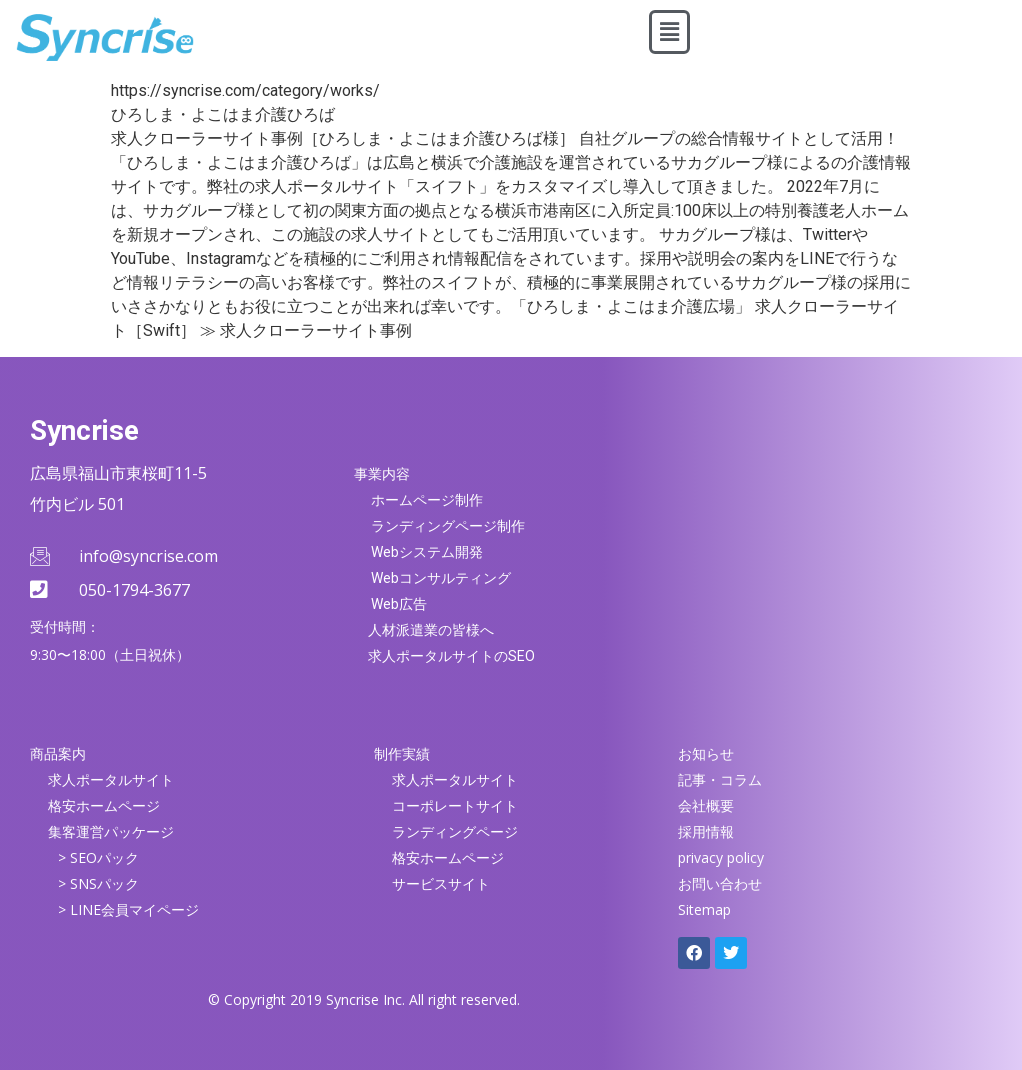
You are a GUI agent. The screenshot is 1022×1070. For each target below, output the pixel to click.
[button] (669, 32)
